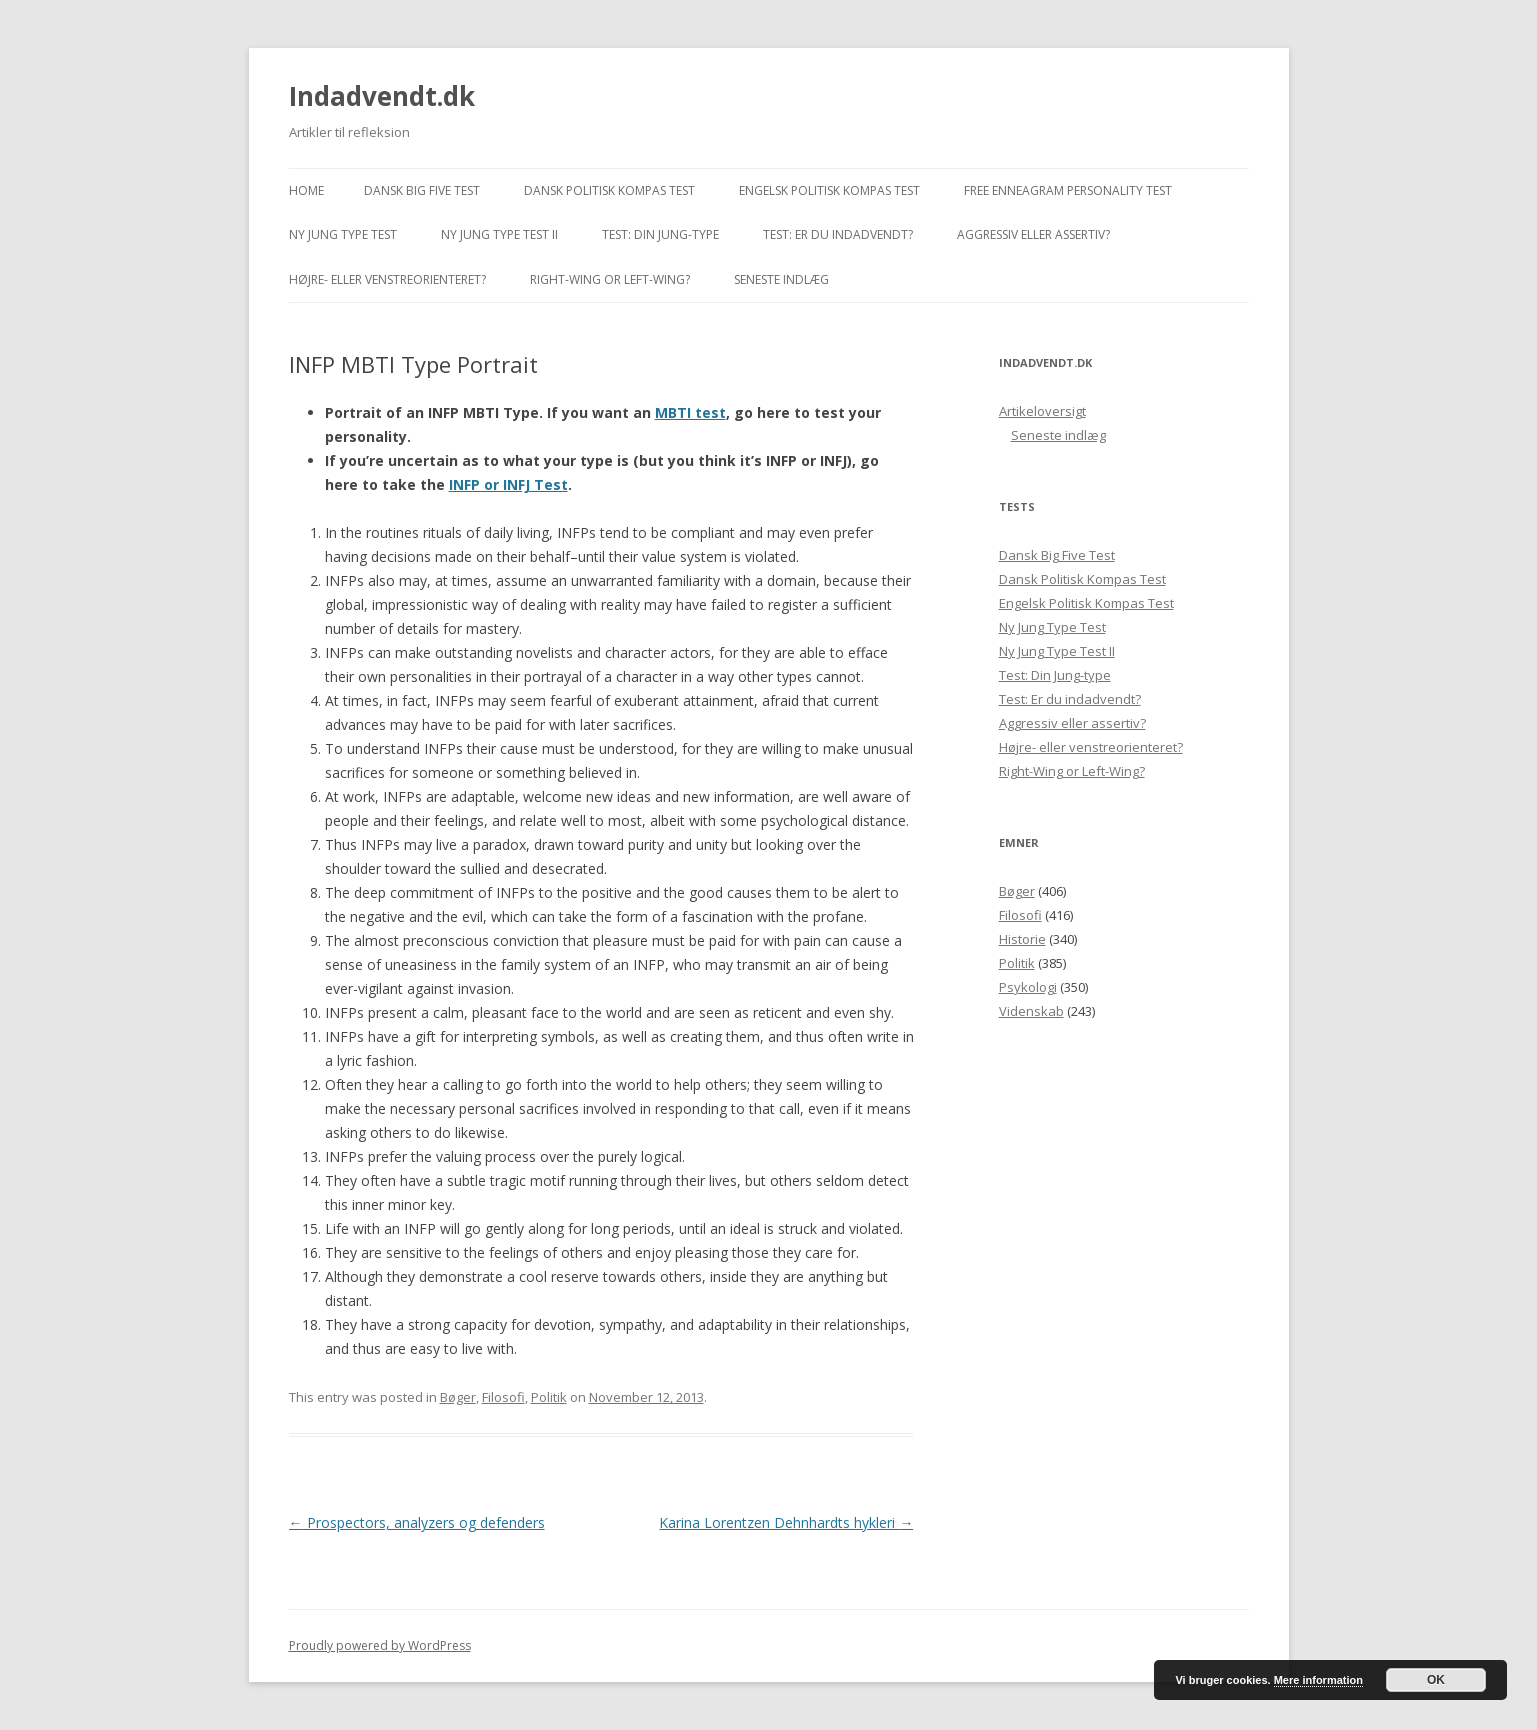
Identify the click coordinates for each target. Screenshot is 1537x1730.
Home (306, 190)
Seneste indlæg (781, 279)
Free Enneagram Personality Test (1068, 190)
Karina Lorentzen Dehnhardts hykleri (786, 1522)
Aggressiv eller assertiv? (1033, 234)
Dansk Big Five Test (422, 190)
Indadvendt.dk (382, 96)
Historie (1022, 939)
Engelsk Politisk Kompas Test (829, 190)
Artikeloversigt (1042, 411)
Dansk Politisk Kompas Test (609, 190)
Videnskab (1031, 1011)
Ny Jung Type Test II (499, 234)
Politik (549, 1397)
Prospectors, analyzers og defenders (417, 1522)
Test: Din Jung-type (660, 234)
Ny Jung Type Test (343, 234)
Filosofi (503, 1397)
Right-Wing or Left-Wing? (610, 279)
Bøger (458, 1397)
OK (1436, 1680)
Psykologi (1028, 987)
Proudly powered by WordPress (380, 1645)
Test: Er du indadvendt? (838, 234)
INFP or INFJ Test (508, 484)
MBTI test (690, 412)
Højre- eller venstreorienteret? (387, 279)
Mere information (1318, 1680)
